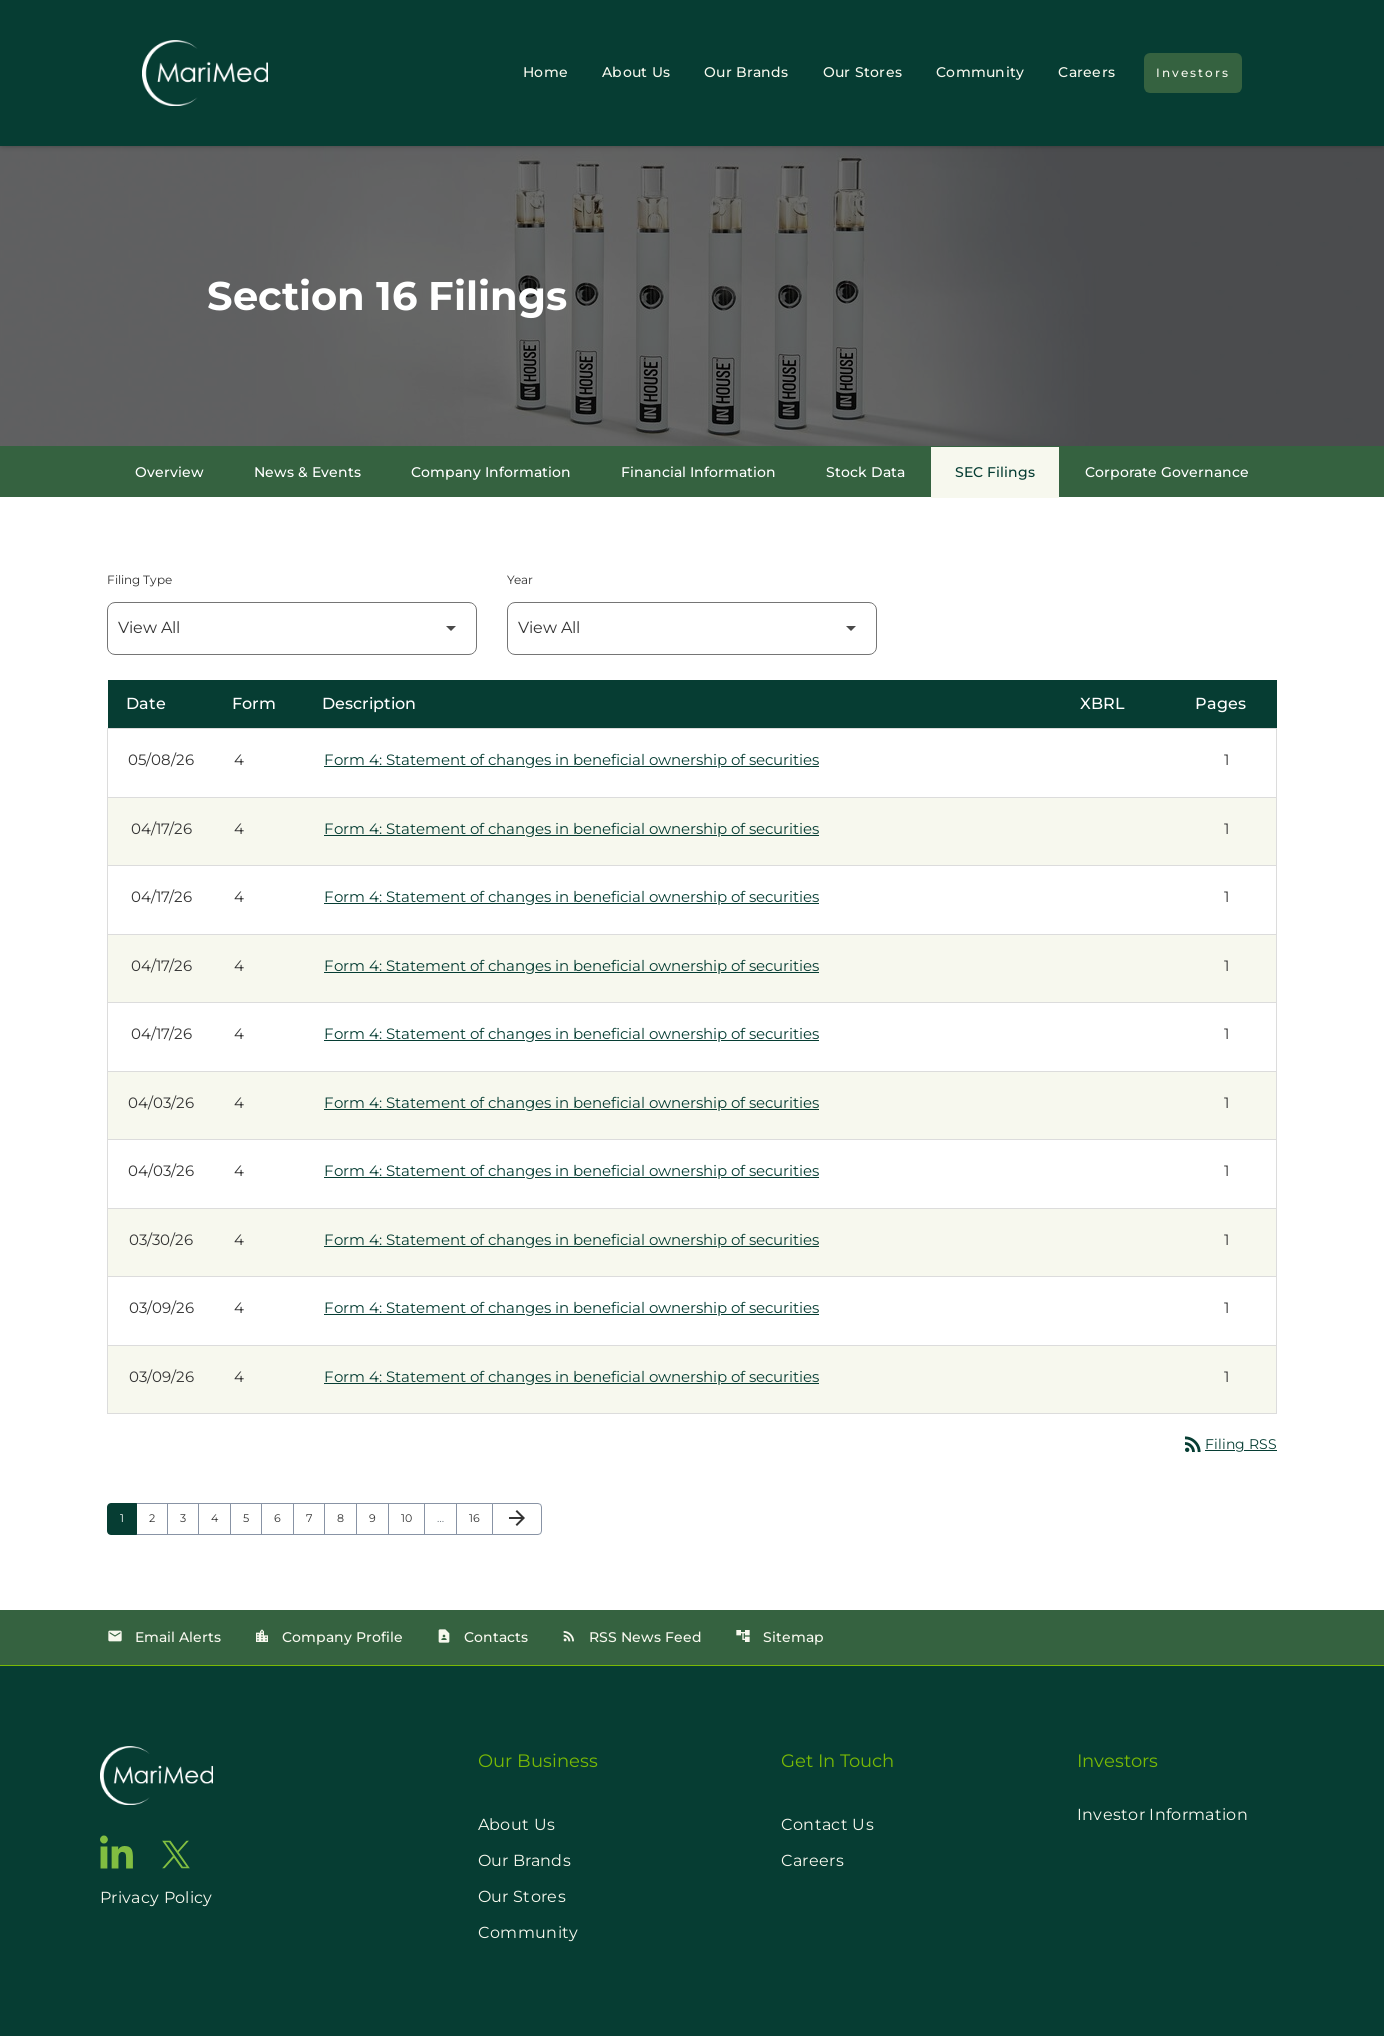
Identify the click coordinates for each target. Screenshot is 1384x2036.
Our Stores (863, 72)
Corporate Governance (1167, 472)
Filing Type (139, 579)
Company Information (491, 472)
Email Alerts (164, 1637)
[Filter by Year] (692, 628)
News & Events (307, 472)
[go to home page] (156, 1775)
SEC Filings (995, 472)
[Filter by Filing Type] (292, 628)
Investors (1193, 72)
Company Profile (328, 1637)
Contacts (482, 1637)
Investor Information (1162, 1814)
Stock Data (865, 472)
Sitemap (779, 1637)
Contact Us (827, 1824)
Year (520, 579)
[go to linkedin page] (117, 1852)
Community (980, 72)
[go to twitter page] (176, 1854)
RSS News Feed (631, 1637)
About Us (636, 72)
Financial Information (698, 472)
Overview (169, 472)
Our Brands (746, 72)
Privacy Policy (156, 1897)
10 (412, 1517)
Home (545, 72)
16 (480, 1517)
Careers (1086, 72)
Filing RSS (1229, 1444)
